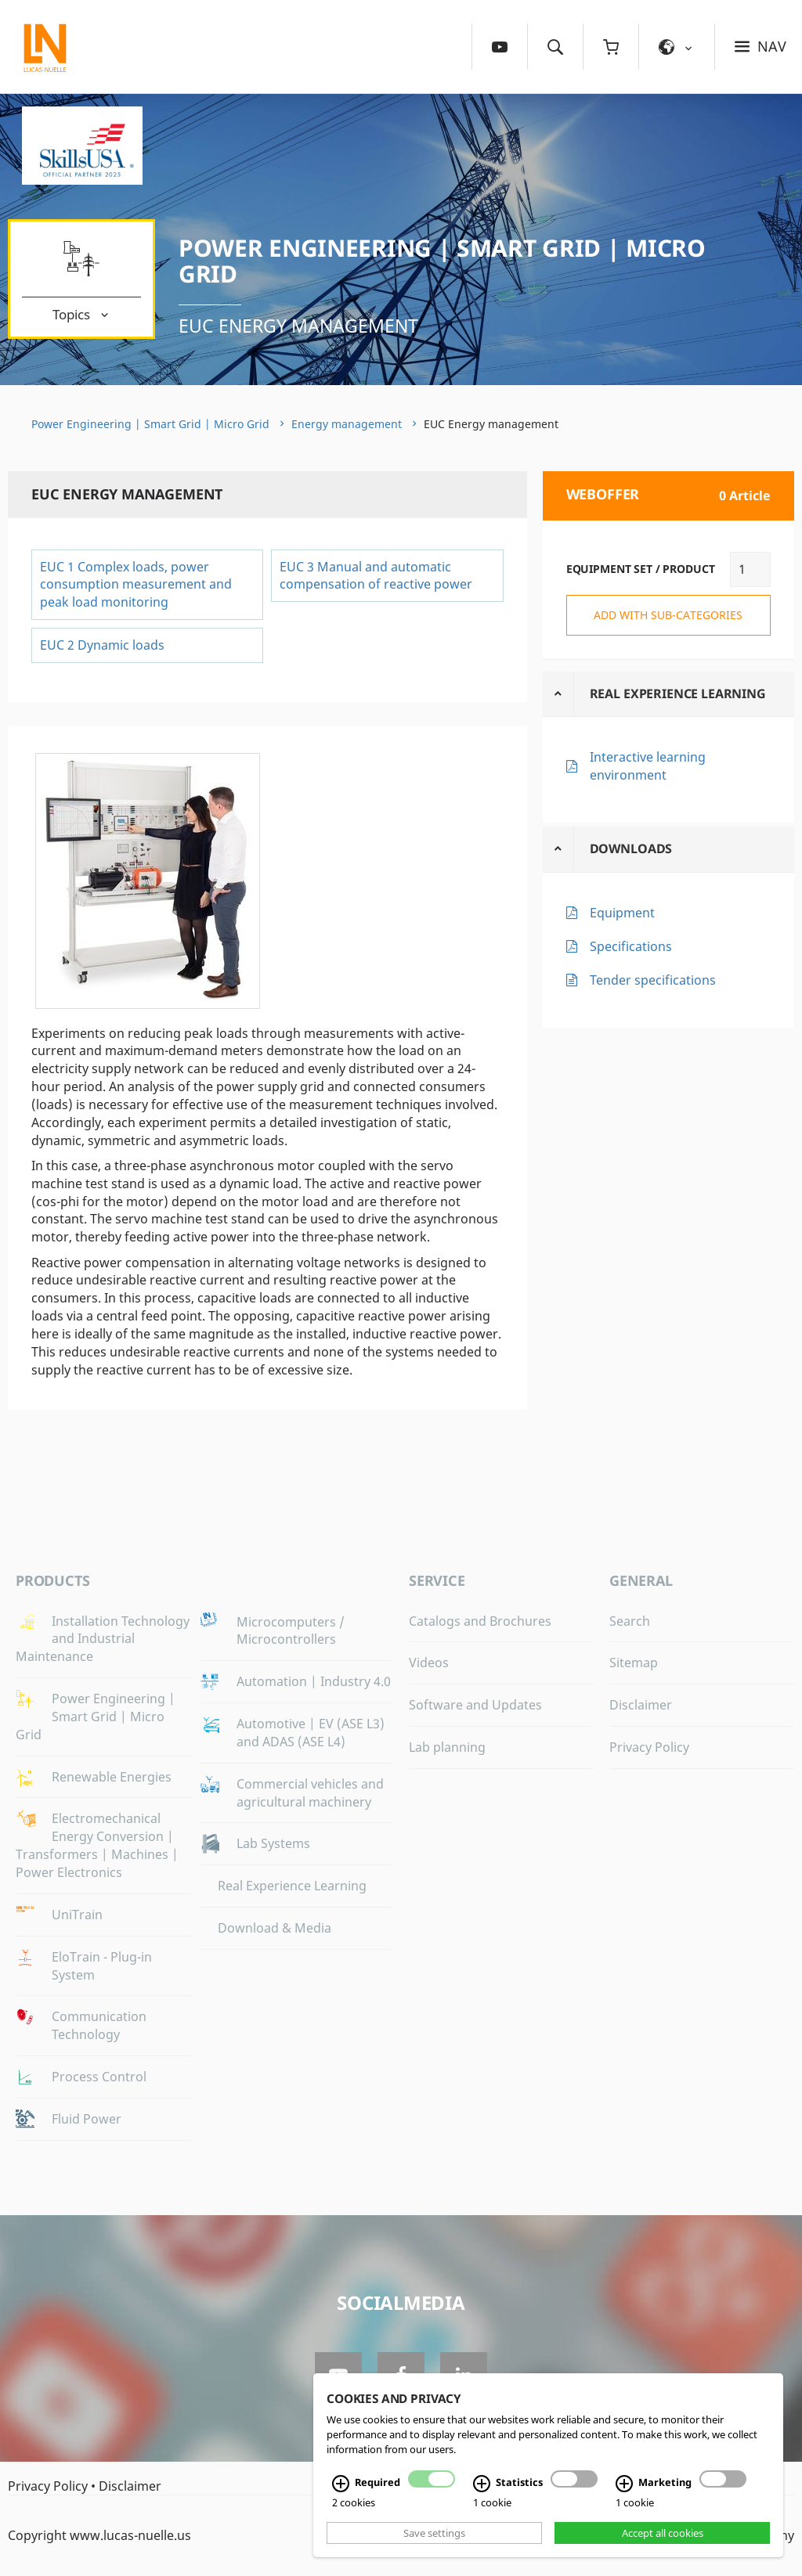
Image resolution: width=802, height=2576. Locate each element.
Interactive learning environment (648, 766)
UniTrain (77, 1914)
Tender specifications (653, 980)
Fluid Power (86, 2118)
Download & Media (274, 1928)
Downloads (631, 848)
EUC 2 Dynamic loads (102, 645)
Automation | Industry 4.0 (314, 1681)
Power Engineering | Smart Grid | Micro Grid (442, 261)
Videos (429, 1662)
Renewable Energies (112, 1776)
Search (629, 1621)
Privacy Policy (649, 1747)
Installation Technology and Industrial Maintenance (103, 1639)
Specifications (631, 946)
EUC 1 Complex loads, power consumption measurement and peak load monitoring (136, 584)
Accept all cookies (662, 2533)
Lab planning (447, 1747)
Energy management (346, 423)
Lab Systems (273, 1843)
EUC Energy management (298, 325)
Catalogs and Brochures (480, 1621)
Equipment (622, 912)
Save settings (434, 2533)
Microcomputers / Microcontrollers (291, 1630)
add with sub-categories (668, 614)
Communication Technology (99, 2025)
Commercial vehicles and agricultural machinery (310, 1792)
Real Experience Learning (678, 693)
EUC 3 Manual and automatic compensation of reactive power (376, 575)
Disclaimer (640, 1704)
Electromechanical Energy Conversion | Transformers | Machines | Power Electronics (97, 1845)
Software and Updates (475, 1704)
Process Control (99, 2076)
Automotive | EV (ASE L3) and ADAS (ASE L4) (311, 1732)
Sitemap (633, 1662)
